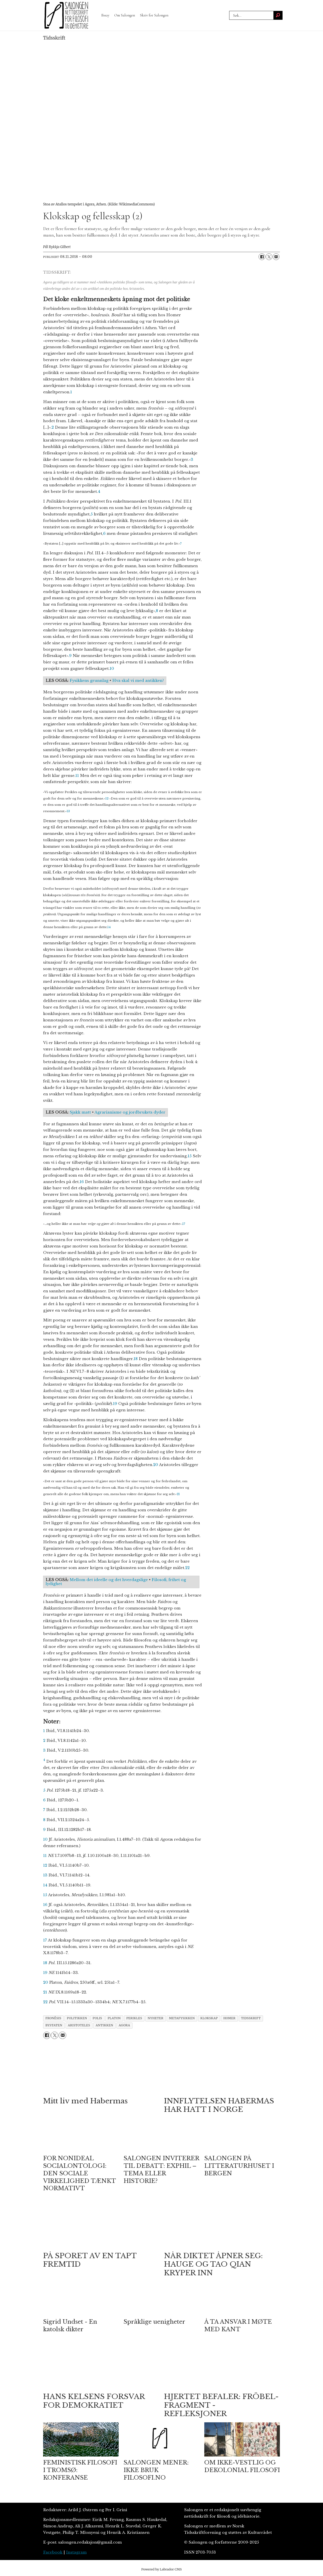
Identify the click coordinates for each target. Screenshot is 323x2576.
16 (82, 1182)
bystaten (53, 2025)
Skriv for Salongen (154, 15)
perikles (134, 2018)
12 (106, 798)
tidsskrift (251, 2018)
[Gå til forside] (66, 15)
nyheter (155, 2018)
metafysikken (182, 2018)
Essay (105, 15)
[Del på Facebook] (262, 256)
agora (124, 2025)
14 (109, 927)
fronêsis (53, 2018)
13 (68, 811)
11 (77, 775)
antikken (104, 2025)
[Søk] (278, 15)
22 (187, 1567)
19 (115, 1403)
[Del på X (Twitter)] (269, 256)
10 (112, 668)
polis (97, 2018)
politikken (77, 2018)
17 (45, 1940)
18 (136, 1359)
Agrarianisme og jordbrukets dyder (129, 1112)
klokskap (209, 2018)
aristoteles (79, 2025)
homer (229, 2018)
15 (190, 1156)
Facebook (52, 2552)
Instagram (76, 2552)
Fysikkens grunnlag (89, 680)
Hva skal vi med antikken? (138, 680)
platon (114, 2018)
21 (178, 1494)
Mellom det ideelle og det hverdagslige (109, 1579)
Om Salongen (124, 15)
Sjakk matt (80, 1112)
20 (155, 1464)
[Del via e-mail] (276, 256)
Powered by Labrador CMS (161, 2569)
